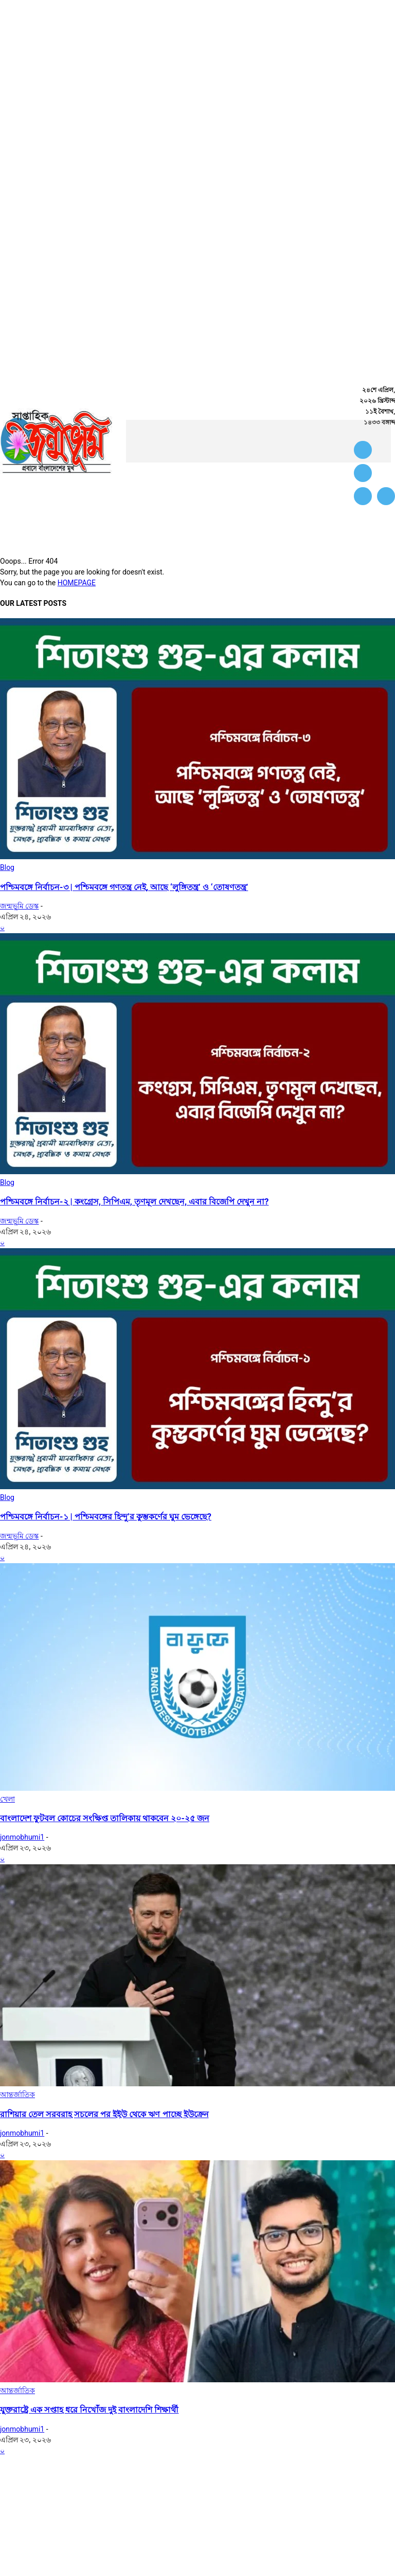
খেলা (7, 1799)
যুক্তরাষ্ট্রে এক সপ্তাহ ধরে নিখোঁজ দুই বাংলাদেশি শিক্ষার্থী (89, 2410)
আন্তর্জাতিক (17, 2094)
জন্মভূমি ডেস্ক (19, 906)
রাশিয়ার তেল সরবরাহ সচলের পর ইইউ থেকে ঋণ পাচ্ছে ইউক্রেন (104, 2114)
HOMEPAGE (77, 583)
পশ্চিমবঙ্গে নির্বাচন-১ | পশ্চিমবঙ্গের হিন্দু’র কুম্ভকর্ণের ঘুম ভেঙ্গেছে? (105, 1517)
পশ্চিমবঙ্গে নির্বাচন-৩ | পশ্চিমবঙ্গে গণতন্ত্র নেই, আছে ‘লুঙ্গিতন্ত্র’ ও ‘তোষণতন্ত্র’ (124, 887)
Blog (7, 867)
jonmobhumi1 (22, 1837)
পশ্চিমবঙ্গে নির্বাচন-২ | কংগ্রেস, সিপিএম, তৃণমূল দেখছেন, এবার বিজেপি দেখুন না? (134, 1202)
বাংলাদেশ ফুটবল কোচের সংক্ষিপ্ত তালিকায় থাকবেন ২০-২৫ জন (104, 1818)
